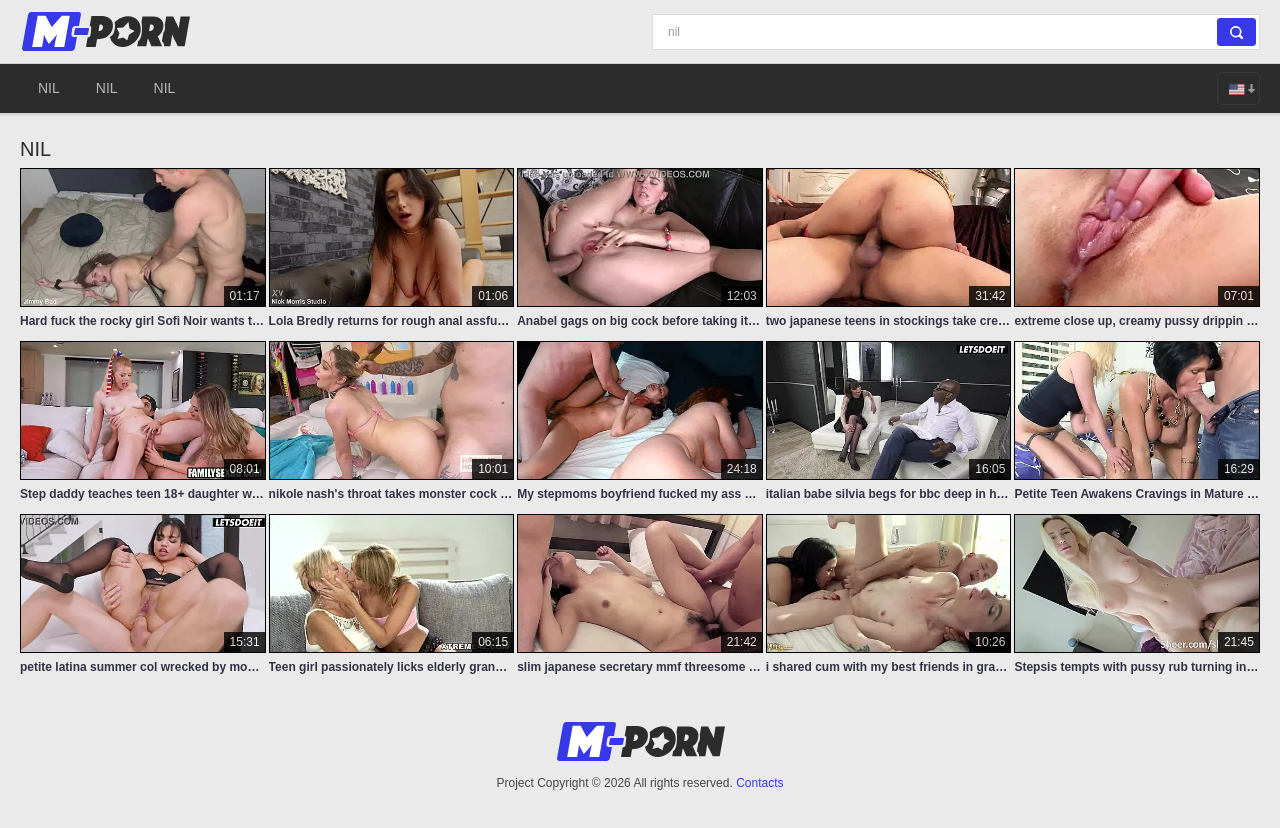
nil (49, 88)
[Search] (956, 32)
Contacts (759, 783)
